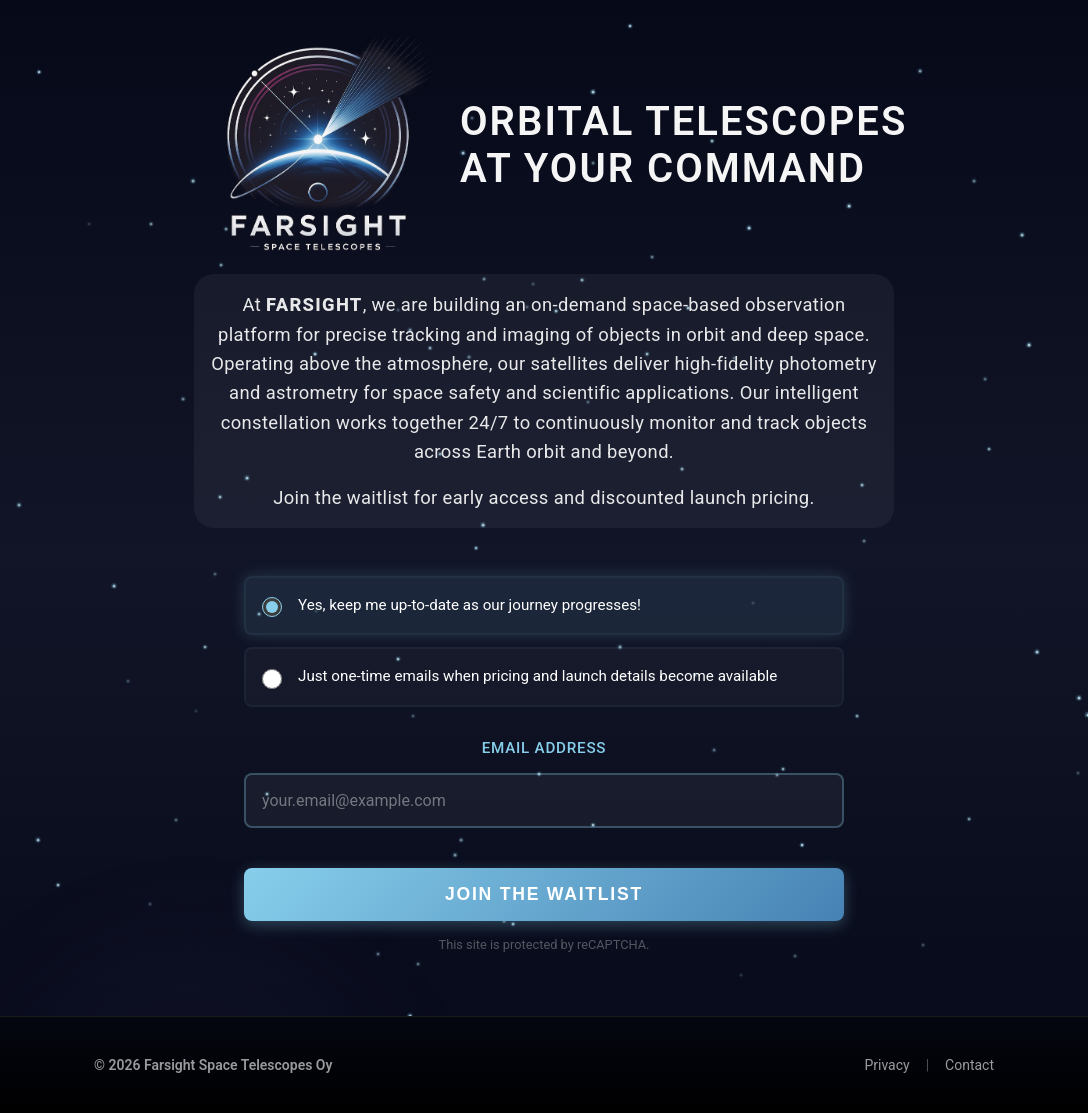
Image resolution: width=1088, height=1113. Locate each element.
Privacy (886, 1065)
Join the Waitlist (544, 894)
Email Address (544, 748)
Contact (969, 1065)
